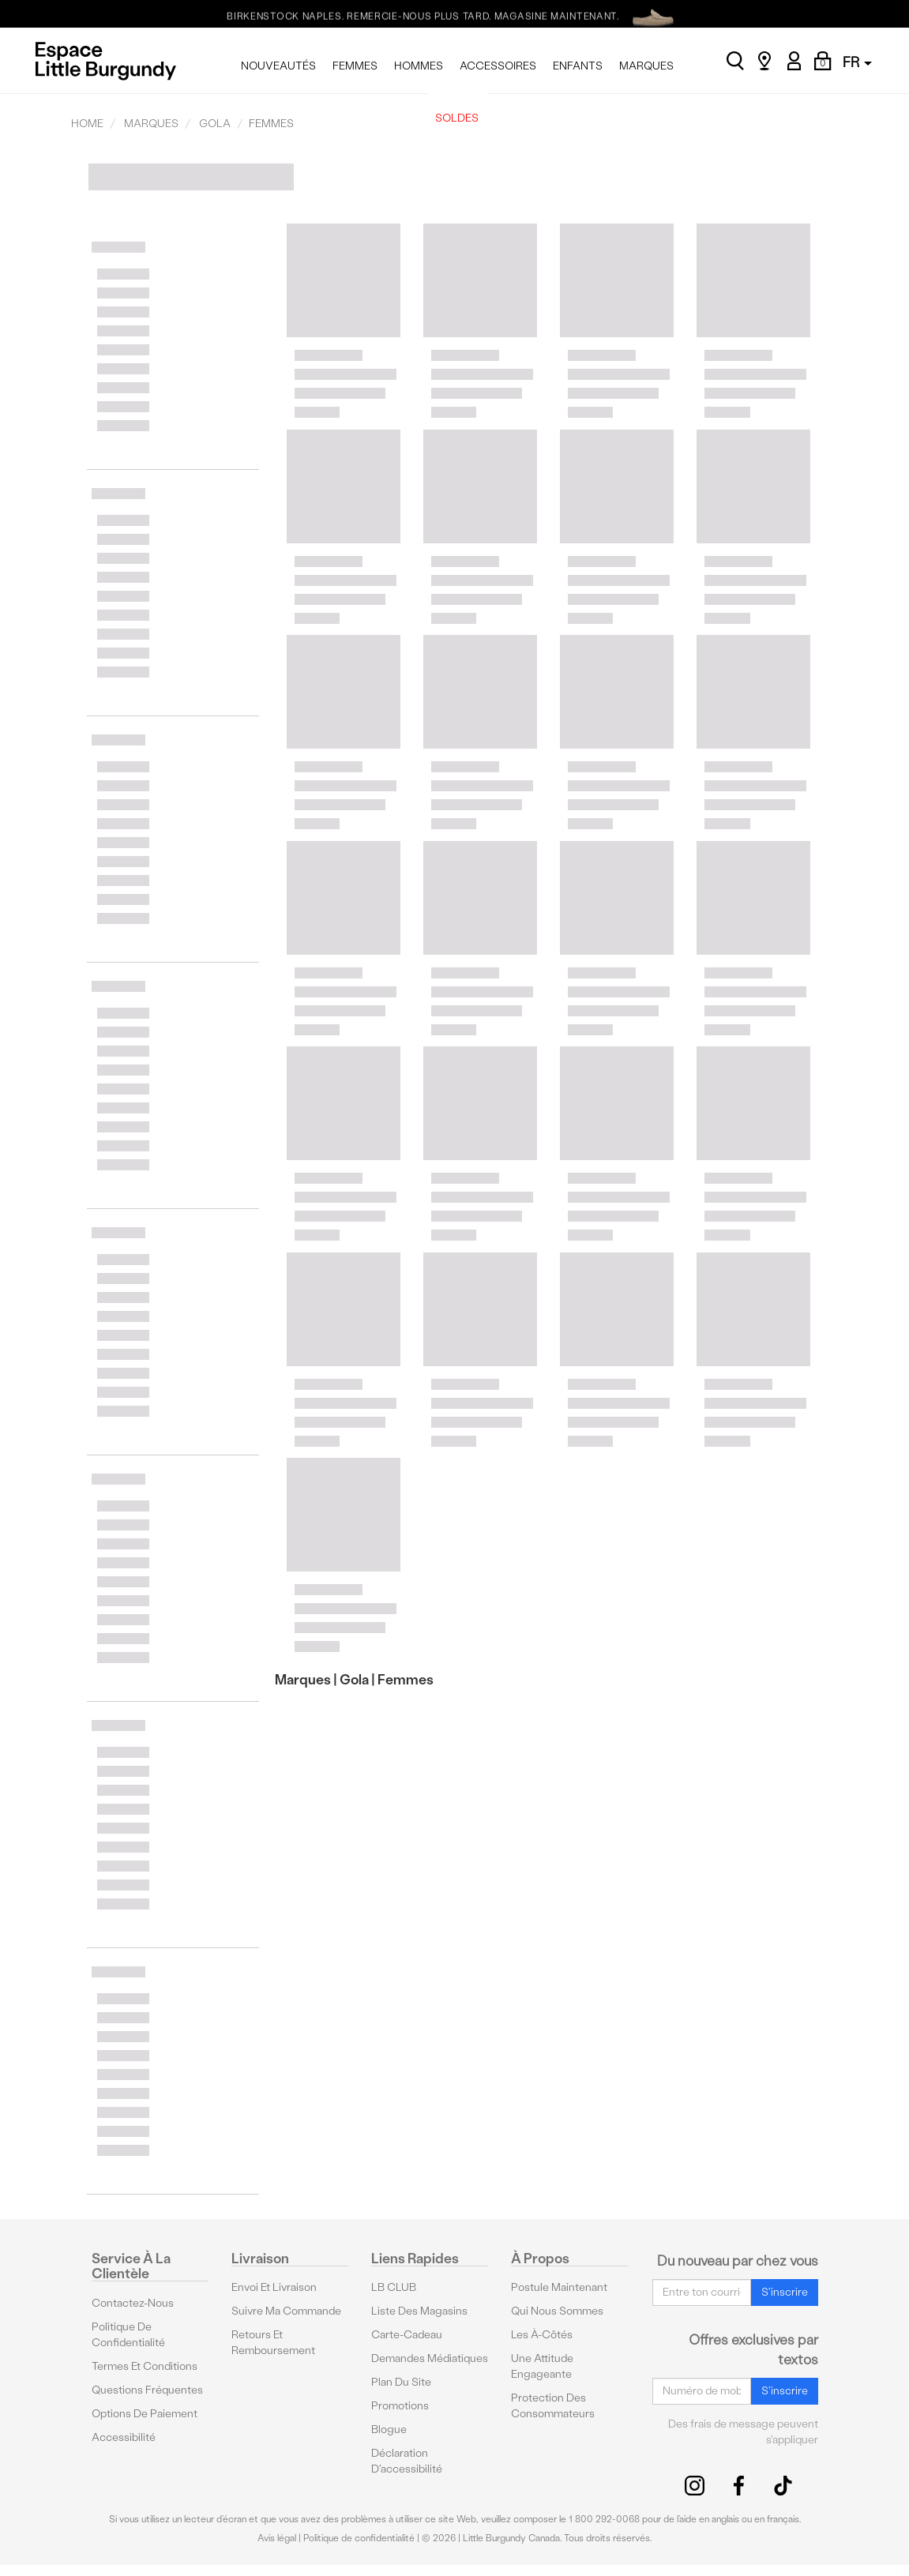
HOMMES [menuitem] (418, 66)
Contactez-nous (133, 2303)
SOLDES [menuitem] (457, 118)
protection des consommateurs (553, 2405)
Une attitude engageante (542, 2366)
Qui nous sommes (557, 2311)
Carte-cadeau (406, 2334)
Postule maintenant (559, 2287)
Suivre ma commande (286, 2311)
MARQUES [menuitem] (646, 66)
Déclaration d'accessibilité (406, 2461)
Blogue (389, 2429)
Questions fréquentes (147, 2390)
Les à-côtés (542, 2334)
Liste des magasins (419, 2311)
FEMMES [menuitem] (354, 66)
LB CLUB (393, 2287)
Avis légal (276, 2538)
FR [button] (857, 62)
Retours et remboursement (273, 2342)
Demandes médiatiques (429, 2358)
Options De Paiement (144, 2413)
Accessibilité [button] (124, 2437)
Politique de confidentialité (128, 2334)
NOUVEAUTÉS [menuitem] (278, 66)
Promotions (400, 2406)
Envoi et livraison (274, 2287)
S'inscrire (784, 2292)
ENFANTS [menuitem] (578, 66)
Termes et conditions (144, 2366)
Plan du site (401, 2382)
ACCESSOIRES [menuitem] (498, 66)
